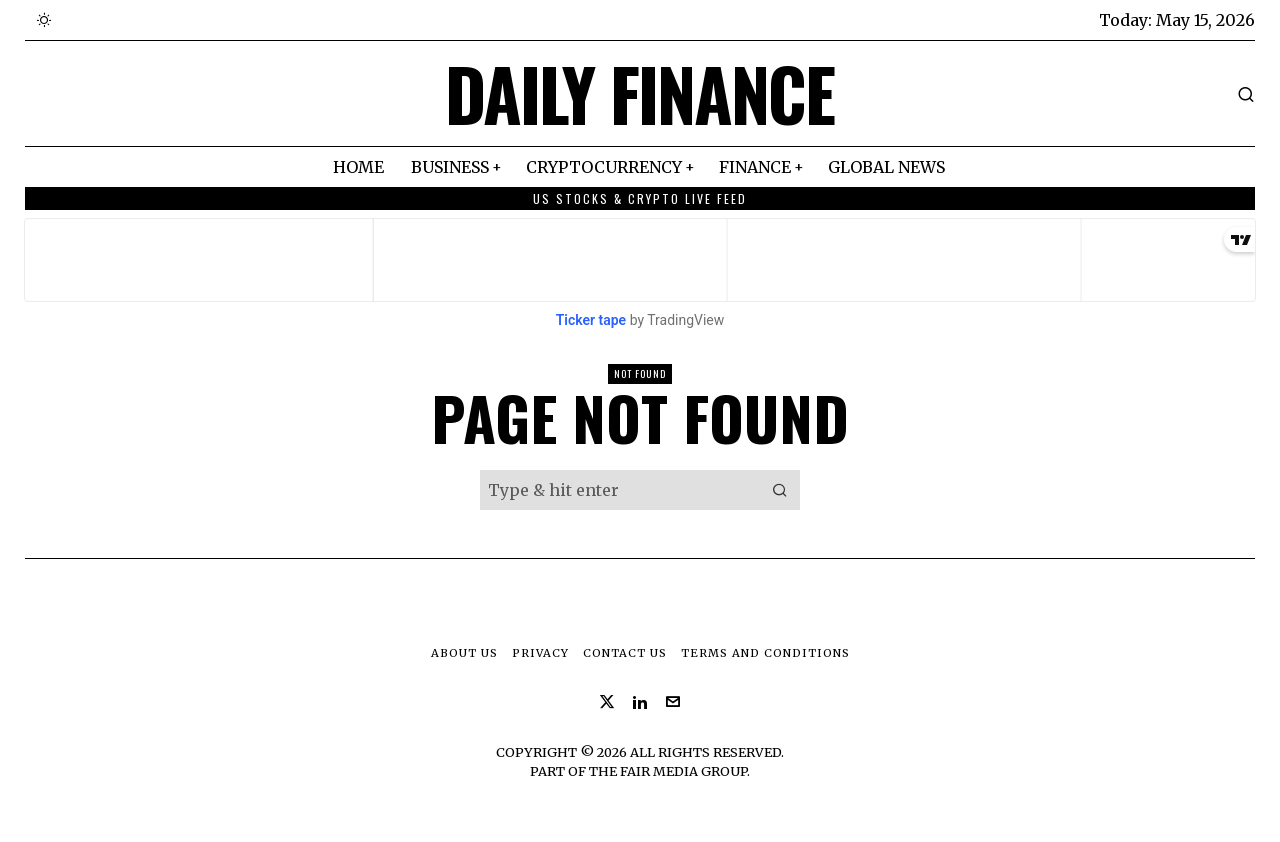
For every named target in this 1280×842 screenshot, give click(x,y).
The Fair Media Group (668, 771)
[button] (780, 490)
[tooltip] (607, 702)
